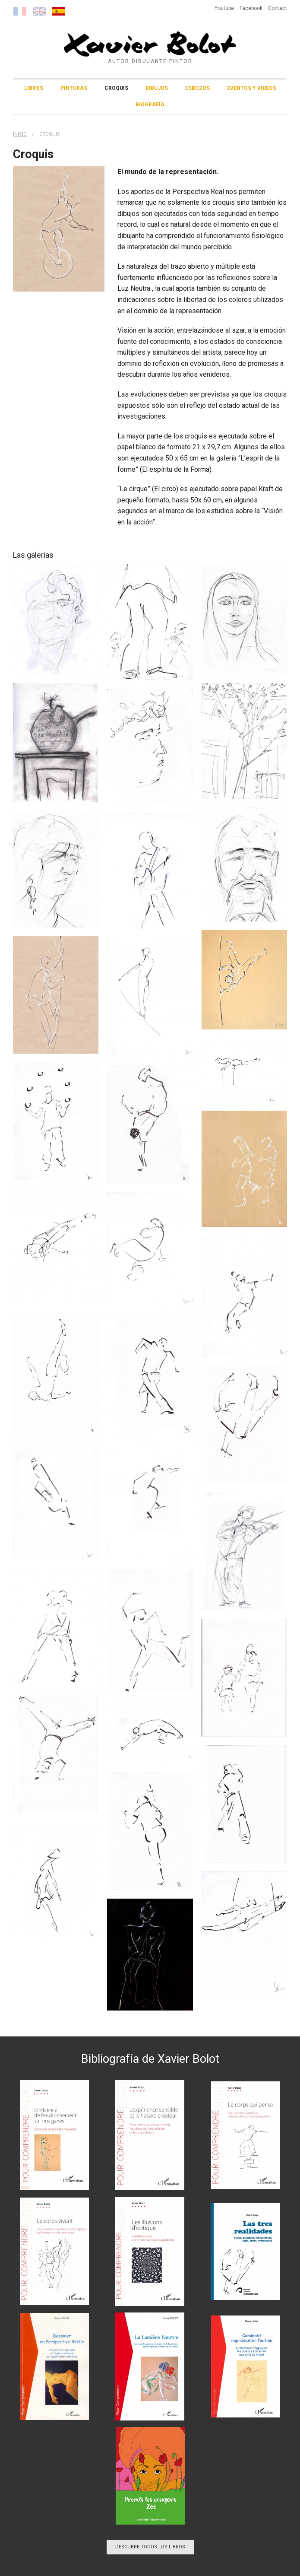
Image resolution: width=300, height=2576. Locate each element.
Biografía (150, 105)
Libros (33, 88)
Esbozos (197, 88)
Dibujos (156, 88)
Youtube (224, 8)
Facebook (251, 8)
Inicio (20, 134)
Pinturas (73, 88)
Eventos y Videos (251, 88)
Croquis (116, 88)
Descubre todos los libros (150, 2547)
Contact (277, 8)
